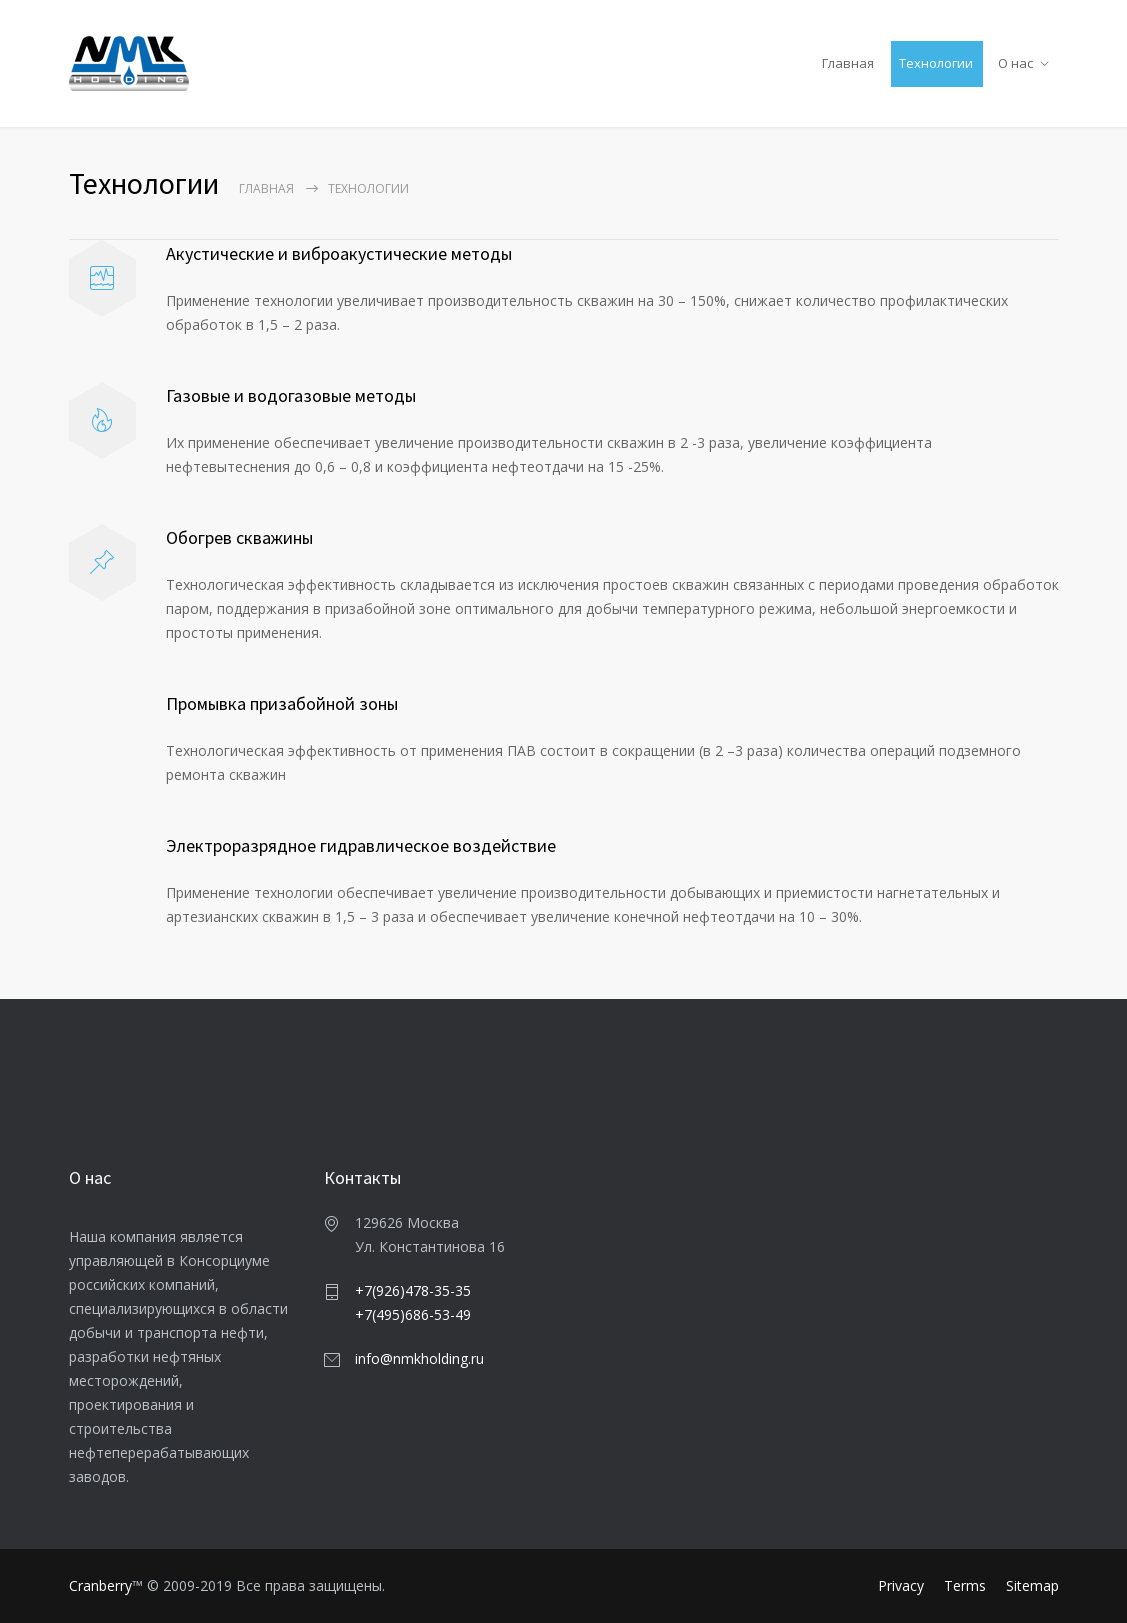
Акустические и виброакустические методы (339, 253)
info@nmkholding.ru (419, 1358)
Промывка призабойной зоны (282, 703)
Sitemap (1032, 1585)
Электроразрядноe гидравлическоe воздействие (361, 845)
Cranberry (100, 1585)
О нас (1015, 63)
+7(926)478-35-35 (413, 1290)
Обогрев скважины (239, 537)
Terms (965, 1585)
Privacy (901, 1585)
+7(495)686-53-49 (413, 1314)
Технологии (936, 63)
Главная (848, 63)
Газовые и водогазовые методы (291, 395)
